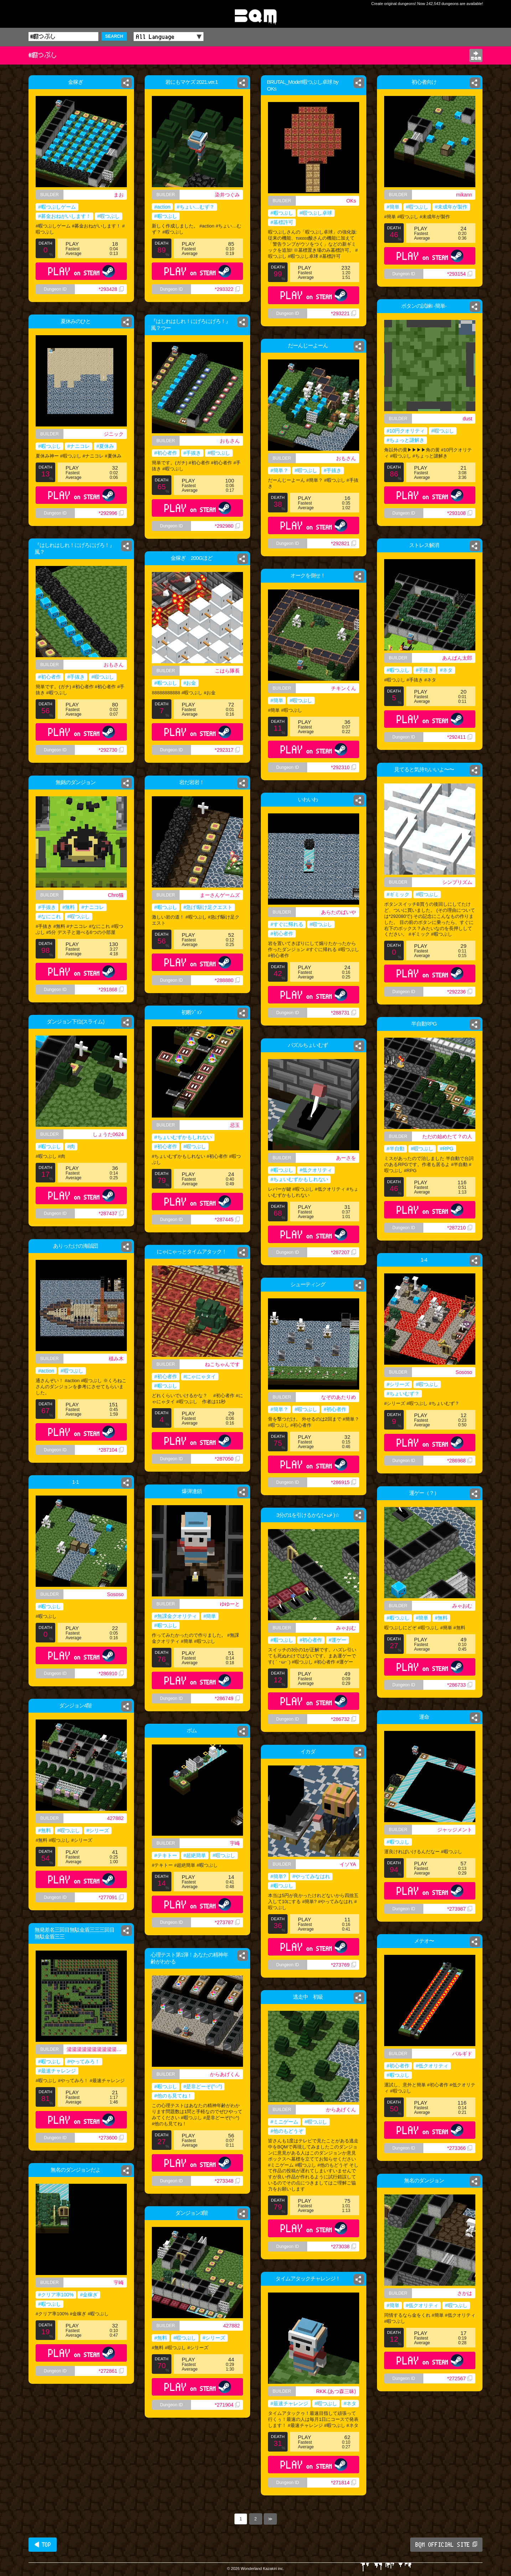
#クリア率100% (56, 2295)
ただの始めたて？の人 (447, 1136)
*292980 (227, 526)
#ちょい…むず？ (196, 207)
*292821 (343, 543)
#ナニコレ (78, 446)
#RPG (446, 1148)
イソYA (348, 1864)
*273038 (343, 2246)
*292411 (459, 737)
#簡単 (393, 207)
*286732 (343, 1719)
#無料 (68, 907)
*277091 (111, 1897)
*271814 (343, 2482)
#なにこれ (49, 916)
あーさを (346, 1158)
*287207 (343, 1252)
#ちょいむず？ (403, 1393)
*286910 (111, 1673)
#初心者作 (165, 453)
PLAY (81, 271)
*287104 (111, 1450)
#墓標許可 (281, 222)
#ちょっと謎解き (405, 440)
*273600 (111, 2138)
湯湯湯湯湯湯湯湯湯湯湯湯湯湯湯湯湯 (97, 2049)
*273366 (459, 2148)
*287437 (111, 1213)
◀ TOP (42, 2544)
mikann (464, 195)
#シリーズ (398, 1384)
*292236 (459, 992)
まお (119, 195)
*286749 (227, 1698)
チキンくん (343, 688)
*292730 (111, 750)
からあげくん (225, 2074)
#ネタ (446, 670)
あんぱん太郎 (457, 658)
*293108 (459, 513)
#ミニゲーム (284, 2122)
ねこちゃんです (222, 1364)
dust (467, 418)
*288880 (227, 980)
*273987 (459, 1909)
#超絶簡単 (195, 1855)
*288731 (343, 1013)
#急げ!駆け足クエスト (208, 907)
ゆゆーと (230, 1604)
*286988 (459, 1460)
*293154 (459, 274)
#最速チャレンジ (57, 2071)
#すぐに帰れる (286, 924)
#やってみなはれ (311, 1876)
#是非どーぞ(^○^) (203, 2086)
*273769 (343, 1965)
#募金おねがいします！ (64, 216)
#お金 (190, 683)
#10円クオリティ (406, 431)
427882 (115, 1818)
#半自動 (395, 1148)
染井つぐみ (227, 195)
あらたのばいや (338, 912)
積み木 (116, 1358)
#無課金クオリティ (175, 1616)
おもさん (230, 441)
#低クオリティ (316, 1170)
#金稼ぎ (89, 2295)
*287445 (227, 1219)
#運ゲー (337, 1640)
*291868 (111, 989)
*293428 (111, 289)
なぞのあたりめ (338, 1397)
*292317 (227, 750)
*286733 (459, 1685)
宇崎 (235, 1843)
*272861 (111, 2371)
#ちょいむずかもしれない (183, 1137)
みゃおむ (462, 1606)
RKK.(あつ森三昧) (336, 2391)
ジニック (114, 434)
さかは (464, 2293)
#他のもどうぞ (286, 2131)
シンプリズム (457, 882)
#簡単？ (279, 470)
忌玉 (235, 1125)
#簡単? (278, 1876)
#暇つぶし (108, 216)
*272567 (459, 2378)
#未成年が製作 (451, 207)
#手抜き (192, 453)
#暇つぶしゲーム (57, 207)
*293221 (343, 313)
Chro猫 (116, 895)
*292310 (343, 767)
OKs (351, 201)
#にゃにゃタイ (200, 1376)
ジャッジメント (454, 1830)
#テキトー (165, 1855)
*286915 (343, 1482)
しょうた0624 (108, 1134)
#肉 (71, 1146)
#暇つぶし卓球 (316, 213)
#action (162, 207)
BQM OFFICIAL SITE (446, 2544)
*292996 (111, 513)
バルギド (462, 2053)
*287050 (227, 1459)
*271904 (227, 2405)
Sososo (463, 1372)
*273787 (227, 1922)
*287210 (459, 1228)
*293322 (227, 289)
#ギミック (398, 894)
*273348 (227, 2181)
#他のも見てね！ (173, 2096)
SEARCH (114, 36)
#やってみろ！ (83, 2061)
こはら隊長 (227, 671)
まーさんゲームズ (220, 895)
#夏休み (105, 446)
